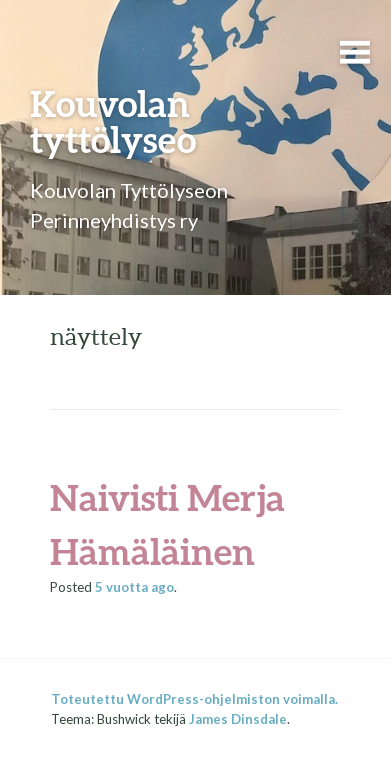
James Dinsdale (238, 719)
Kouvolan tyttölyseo (113, 121)
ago (134, 587)
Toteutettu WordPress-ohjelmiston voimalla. (194, 699)
